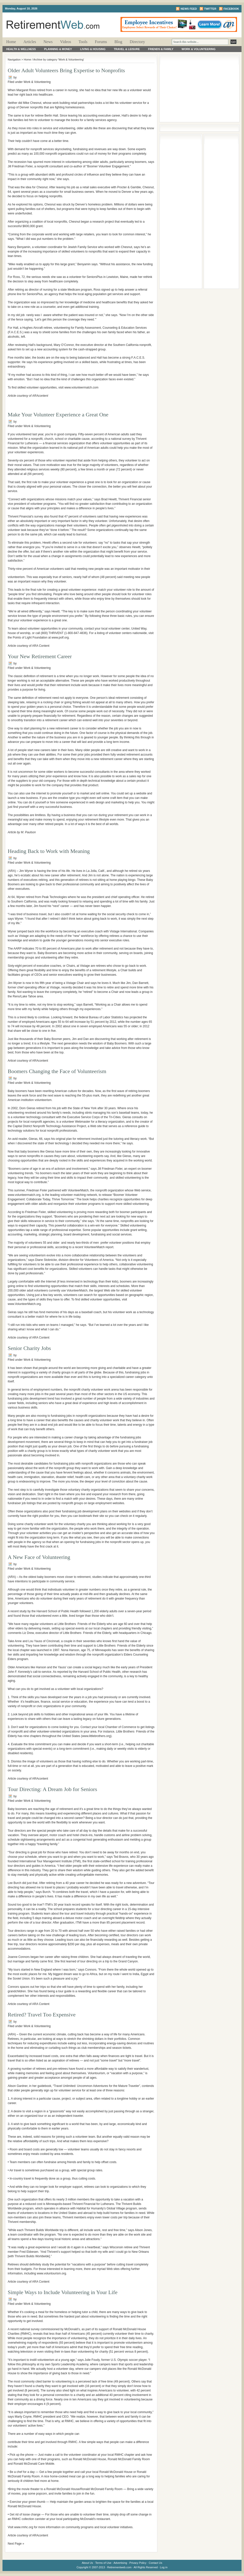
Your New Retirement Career (40, 656)
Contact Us (155, 2562)
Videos (65, 42)
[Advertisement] (199, 88)
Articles (29, 42)
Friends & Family (161, 49)
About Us (87, 2562)
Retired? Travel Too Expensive (41, 2014)
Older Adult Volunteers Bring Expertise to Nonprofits (66, 70)
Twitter (210, 8)
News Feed (189, 8)
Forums (101, 42)
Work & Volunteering (198, 49)
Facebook (231, 8)
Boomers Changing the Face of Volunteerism (57, 1071)
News (48, 42)
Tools (83, 42)
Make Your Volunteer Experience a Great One (58, 414)
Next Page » (16, 2543)
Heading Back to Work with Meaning (49, 851)
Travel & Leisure (127, 49)
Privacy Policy (137, 2562)
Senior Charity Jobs (29, 1348)
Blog (118, 42)
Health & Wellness (21, 49)
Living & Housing (93, 49)
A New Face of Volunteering (39, 1557)
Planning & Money (58, 49)
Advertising (120, 2562)
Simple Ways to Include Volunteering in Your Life (63, 2292)
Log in (164, 2567)
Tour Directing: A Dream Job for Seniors (52, 1789)
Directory (137, 42)
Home (11, 42)
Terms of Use (103, 2562)
